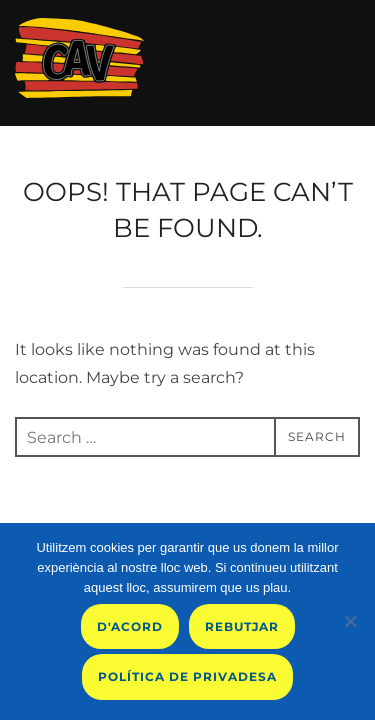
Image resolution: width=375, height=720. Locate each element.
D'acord (130, 626)
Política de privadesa (187, 676)
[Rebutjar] (350, 621)
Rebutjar (242, 626)
